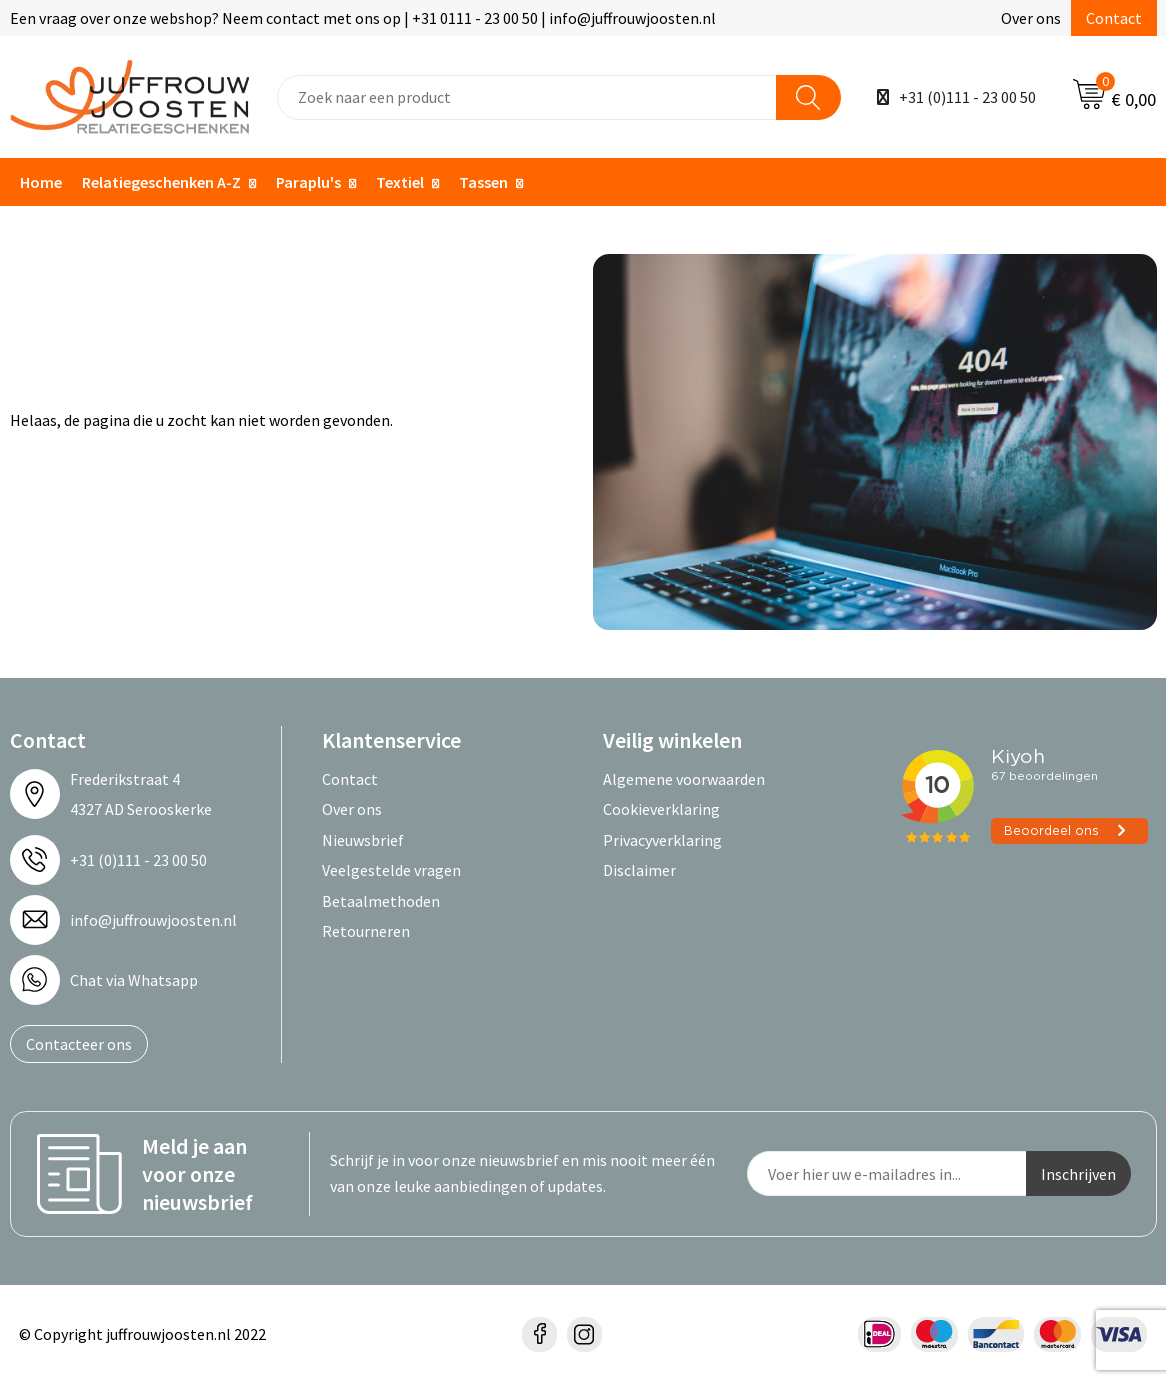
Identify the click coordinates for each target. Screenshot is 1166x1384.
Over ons (1031, 18)
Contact (1114, 18)
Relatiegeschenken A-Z (161, 182)
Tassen (483, 182)
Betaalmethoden (381, 901)
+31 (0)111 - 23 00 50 (967, 97)
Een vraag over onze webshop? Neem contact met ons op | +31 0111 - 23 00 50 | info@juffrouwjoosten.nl (363, 18)
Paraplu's (308, 182)
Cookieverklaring (661, 809)
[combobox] (527, 97)
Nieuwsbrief (363, 840)
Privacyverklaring (662, 840)
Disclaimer (639, 870)
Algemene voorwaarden (684, 779)
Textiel (400, 182)
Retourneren (366, 931)
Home (41, 182)
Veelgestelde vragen (391, 870)
